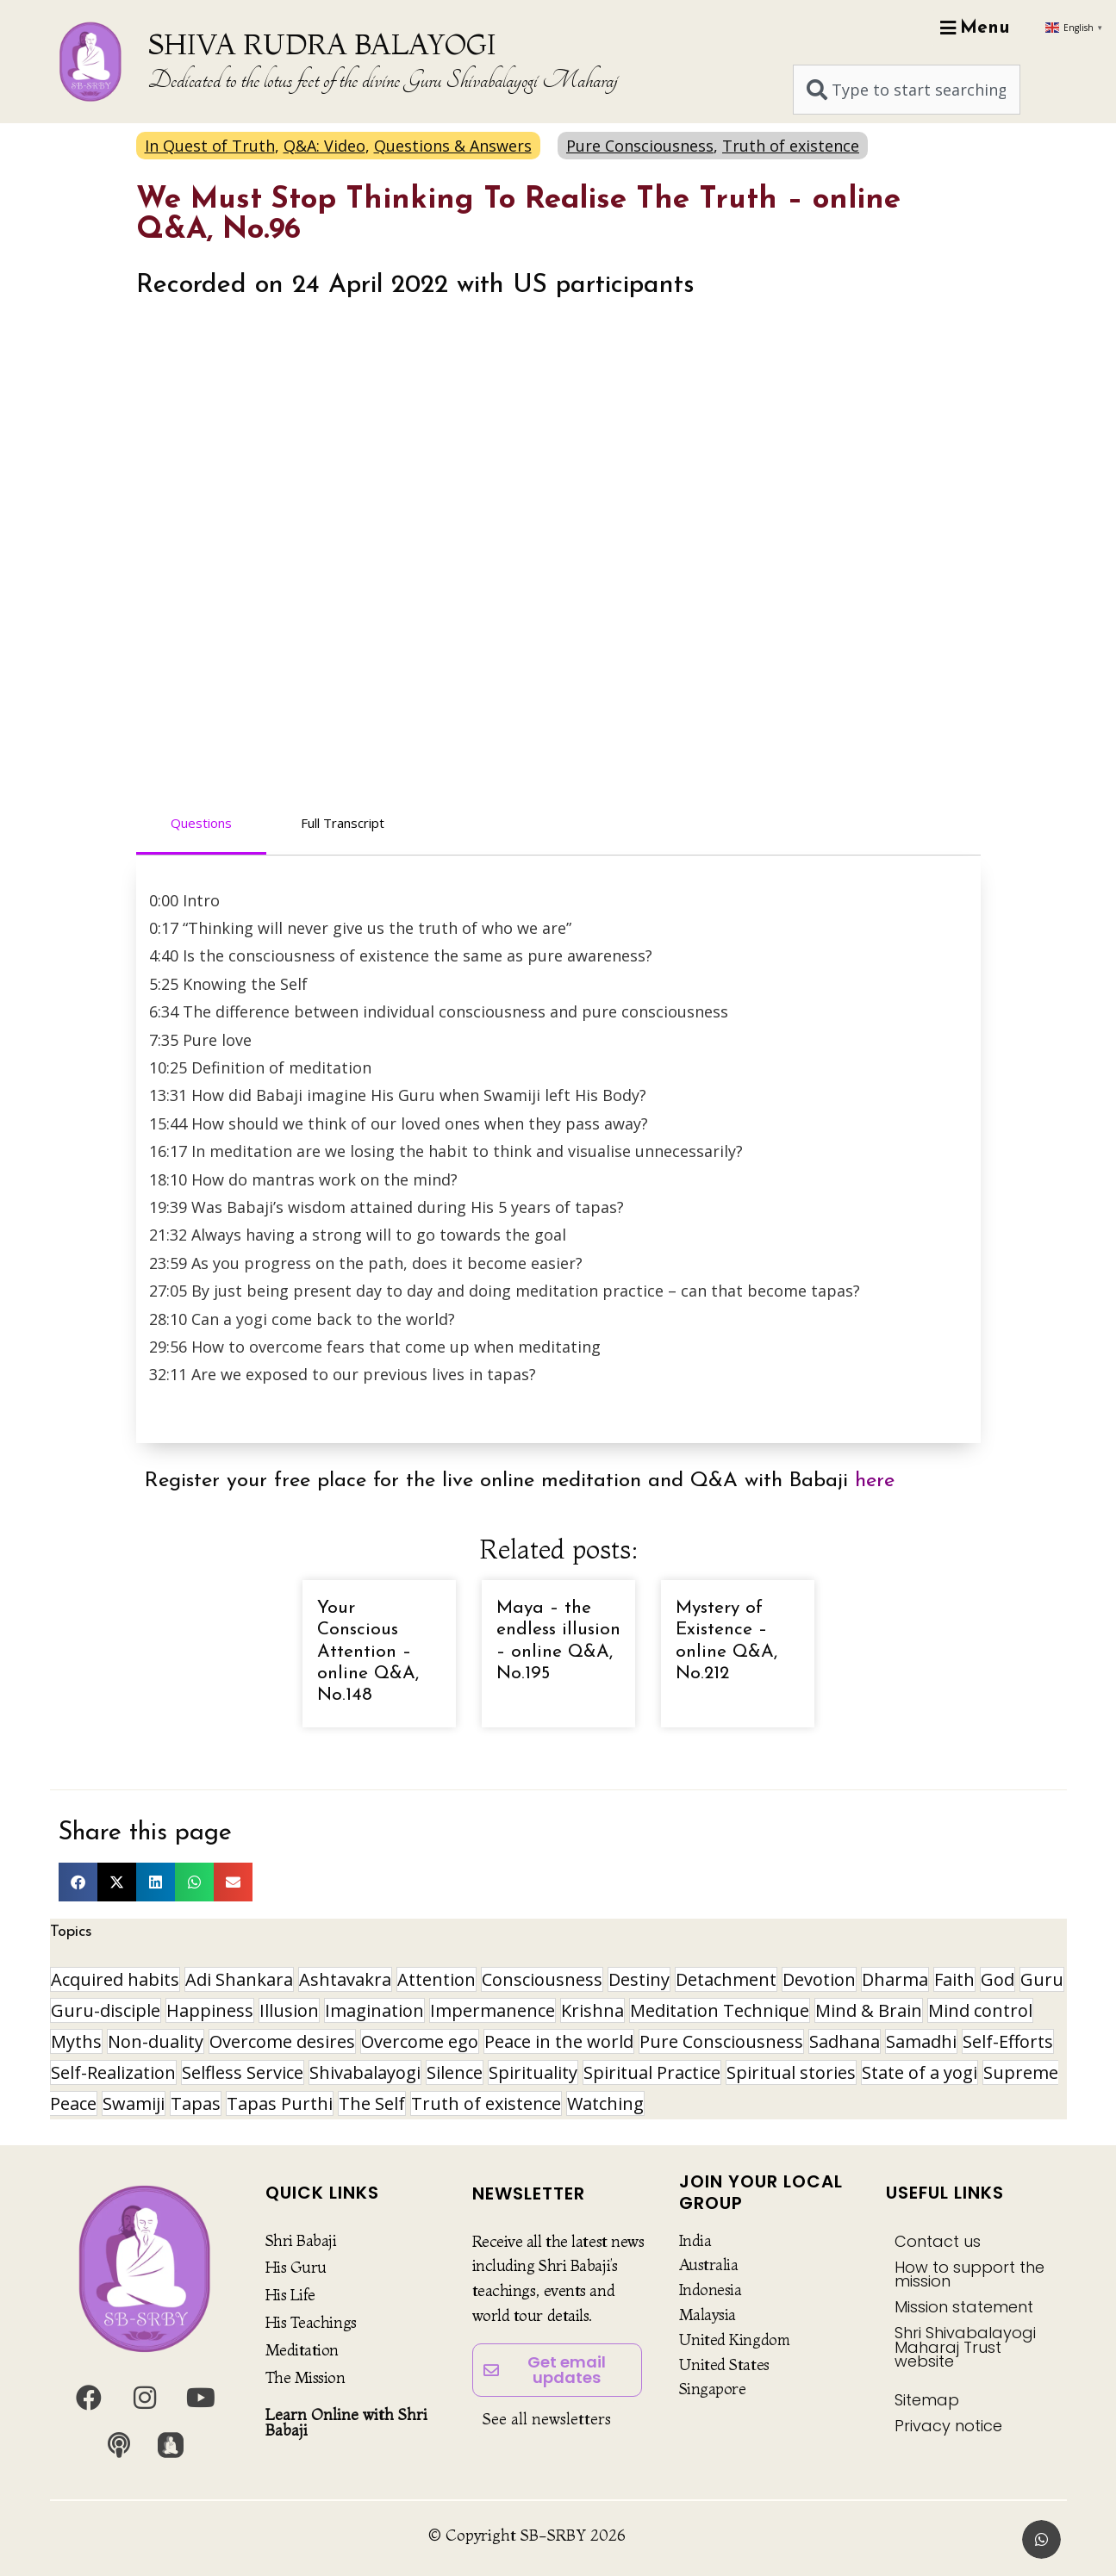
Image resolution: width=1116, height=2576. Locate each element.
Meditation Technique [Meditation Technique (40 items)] (719, 2010)
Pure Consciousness (640, 145)
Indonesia (710, 2289)
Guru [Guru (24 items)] (1041, 1979)
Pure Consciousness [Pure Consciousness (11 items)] (721, 2041)
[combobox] (906, 90)
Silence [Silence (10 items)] (455, 2072)
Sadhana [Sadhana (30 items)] (844, 2041)
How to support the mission (969, 2274)
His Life (290, 2295)
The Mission (305, 2377)
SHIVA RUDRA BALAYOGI (322, 44)
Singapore (712, 2389)
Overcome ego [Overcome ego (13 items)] (419, 2041)
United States (724, 2364)
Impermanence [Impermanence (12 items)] (492, 2010)
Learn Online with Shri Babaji (346, 2422)
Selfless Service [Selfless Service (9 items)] (242, 2072)
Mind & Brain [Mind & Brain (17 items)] (868, 2010)
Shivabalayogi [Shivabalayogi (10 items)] (365, 2072)
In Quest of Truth (210, 145)
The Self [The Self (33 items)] (372, 2103)
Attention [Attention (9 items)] (436, 1979)
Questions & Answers (453, 145)
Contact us (938, 2241)
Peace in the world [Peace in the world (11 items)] (558, 2041)
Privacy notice (948, 2425)
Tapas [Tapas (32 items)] (196, 2103)
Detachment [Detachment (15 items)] (726, 1979)
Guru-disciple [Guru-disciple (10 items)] (105, 2010)
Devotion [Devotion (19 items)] (819, 1979)
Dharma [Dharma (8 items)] (895, 1979)
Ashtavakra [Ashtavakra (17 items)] (345, 1979)
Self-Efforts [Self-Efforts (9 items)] (1008, 2041)
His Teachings (311, 2322)
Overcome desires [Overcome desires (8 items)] (282, 2041)
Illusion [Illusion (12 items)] (289, 2010)
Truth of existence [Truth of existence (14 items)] (486, 2103)
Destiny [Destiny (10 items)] (639, 1979)
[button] (78, 1882)
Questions (201, 822)
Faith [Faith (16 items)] (954, 1979)
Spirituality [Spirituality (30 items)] (533, 2072)
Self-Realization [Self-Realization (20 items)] (113, 2072)
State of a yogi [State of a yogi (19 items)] (919, 2072)
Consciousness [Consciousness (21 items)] (542, 1979)
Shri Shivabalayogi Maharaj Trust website (965, 2346)
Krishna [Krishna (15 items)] (592, 2010)
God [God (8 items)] (997, 1979)
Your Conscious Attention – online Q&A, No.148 (368, 1651)
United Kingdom (734, 2339)
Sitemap (927, 2400)
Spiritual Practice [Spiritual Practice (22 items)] (651, 2072)
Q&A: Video (324, 145)
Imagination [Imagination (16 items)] (374, 2010)
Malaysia (707, 2314)
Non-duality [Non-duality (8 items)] (155, 2041)
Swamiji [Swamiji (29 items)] (134, 2103)
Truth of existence (790, 145)
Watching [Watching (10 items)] (605, 2103)
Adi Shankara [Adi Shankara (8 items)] (239, 1979)
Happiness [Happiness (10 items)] (209, 2010)
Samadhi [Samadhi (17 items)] (921, 2041)
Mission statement (964, 2307)
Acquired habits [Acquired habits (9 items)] (115, 1979)
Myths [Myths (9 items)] (76, 2041)
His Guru (296, 2267)
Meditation (302, 2350)
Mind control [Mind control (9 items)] (980, 2010)
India (695, 2240)
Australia (709, 2264)
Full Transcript (342, 822)
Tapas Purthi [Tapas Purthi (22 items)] (280, 2103)
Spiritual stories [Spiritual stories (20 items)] (791, 2072)
